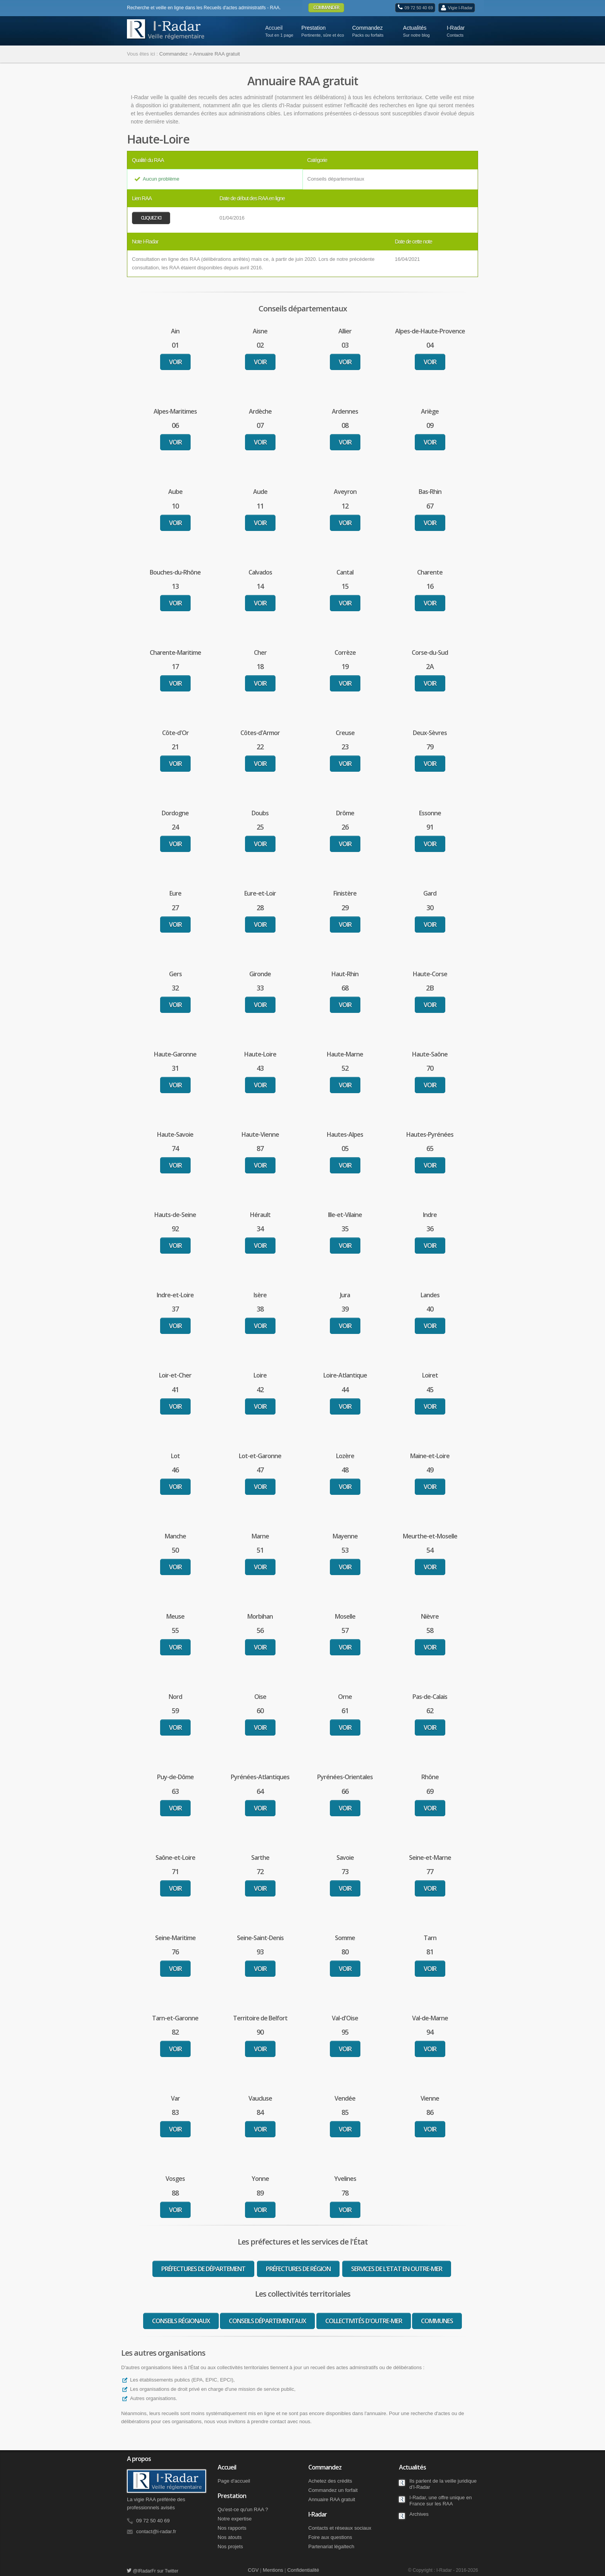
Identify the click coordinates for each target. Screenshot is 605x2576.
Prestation (320, 30)
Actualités (419, 30)
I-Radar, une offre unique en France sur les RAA (440, 2501)
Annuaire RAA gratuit (331, 2499)
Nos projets (230, 2546)
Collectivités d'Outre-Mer (363, 2321)
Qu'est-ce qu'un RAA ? (243, 2509)
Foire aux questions (330, 2537)
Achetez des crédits (330, 2481)
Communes (437, 2321)
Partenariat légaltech (331, 2546)
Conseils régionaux (181, 2321)
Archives (419, 2514)
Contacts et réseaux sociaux (339, 2528)
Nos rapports (232, 2528)
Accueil (273, 28)
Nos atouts (230, 2537)
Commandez (371, 30)
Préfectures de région (298, 2269)
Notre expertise (235, 2519)
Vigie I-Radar (460, 7)
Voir (175, 362)
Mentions (273, 2570)
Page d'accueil (234, 2481)
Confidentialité (303, 2570)
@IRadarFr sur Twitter (152, 2571)
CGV (253, 2570)
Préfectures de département (203, 2269)
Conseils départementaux (267, 2321)
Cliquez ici (151, 218)
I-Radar (460, 30)
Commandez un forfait (333, 2490)
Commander (326, 7)
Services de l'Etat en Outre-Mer (396, 2269)
